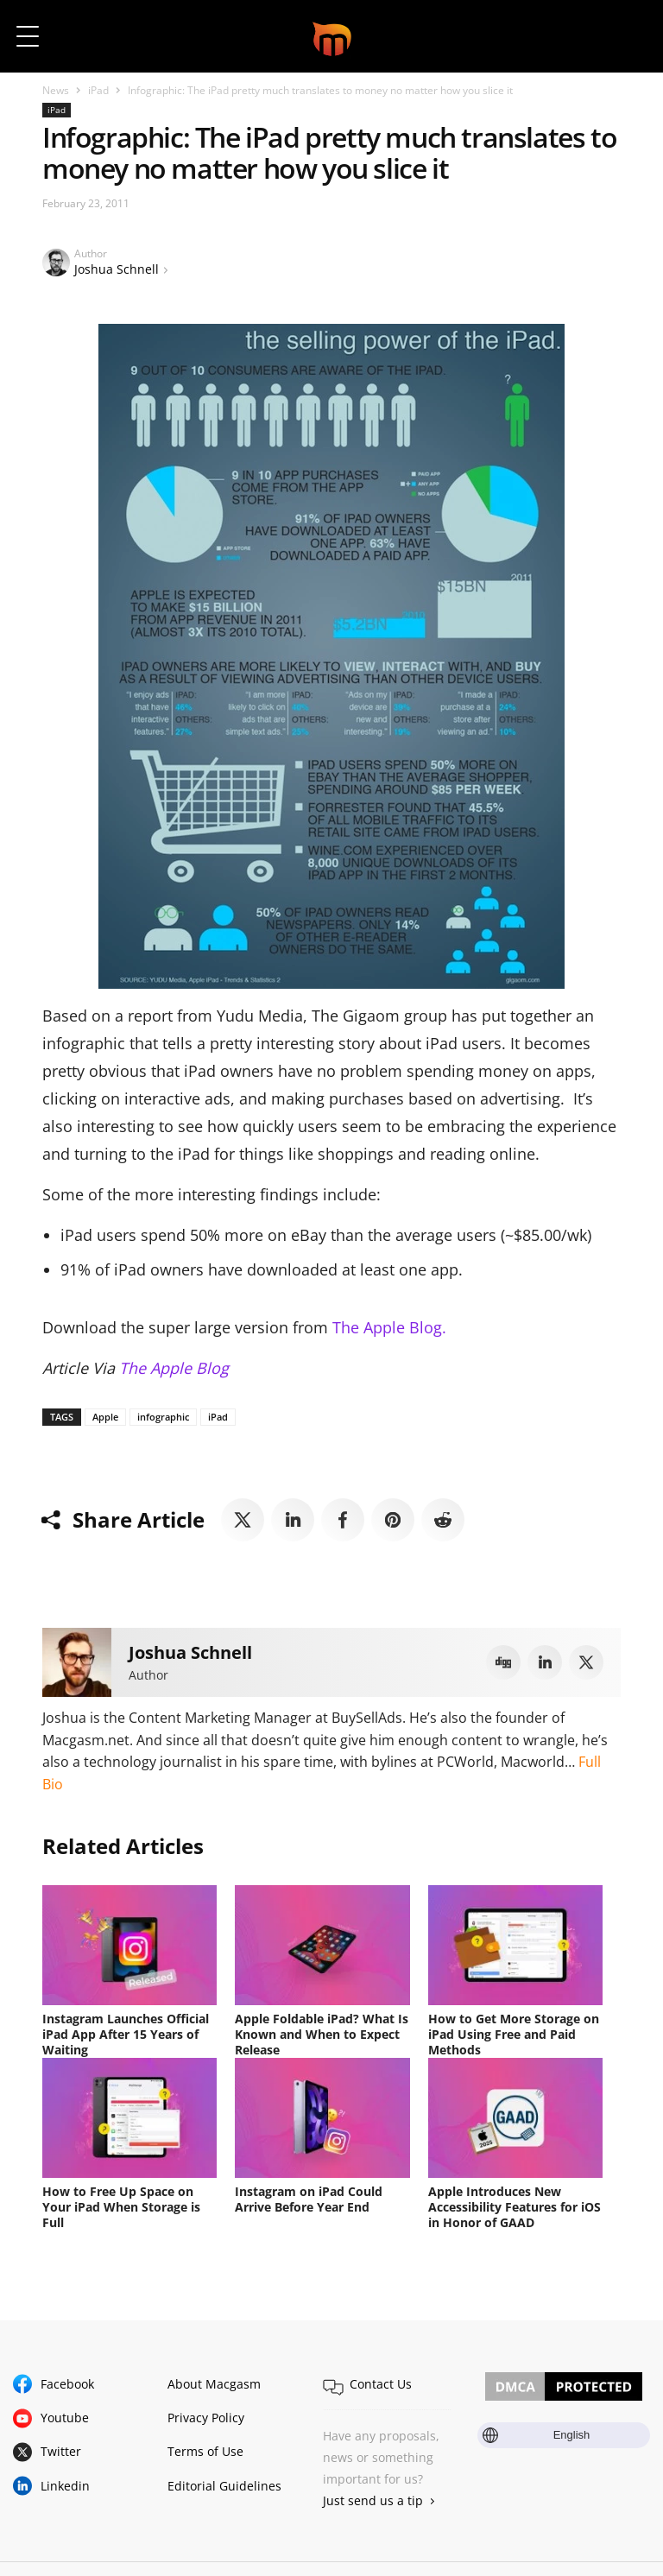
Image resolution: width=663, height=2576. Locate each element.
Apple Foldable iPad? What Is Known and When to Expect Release (321, 2034)
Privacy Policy (205, 2417)
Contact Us (381, 2384)
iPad (98, 90)
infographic (163, 1416)
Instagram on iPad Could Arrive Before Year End (308, 2199)
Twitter (61, 2451)
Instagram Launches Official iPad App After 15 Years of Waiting (125, 2034)
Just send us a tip (373, 2500)
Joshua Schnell (116, 269)
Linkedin (65, 2486)
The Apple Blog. (389, 1327)
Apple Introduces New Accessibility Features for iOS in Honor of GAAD (514, 2207)
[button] (626, 36)
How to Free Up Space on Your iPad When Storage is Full (121, 2207)
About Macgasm (214, 2384)
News (55, 90)
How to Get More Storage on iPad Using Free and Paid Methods (513, 2034)
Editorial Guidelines (224, 2486)
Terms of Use (205, 2451)
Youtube (65, 2417)
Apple (105, 1416)
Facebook (67, 2384)
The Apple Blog (174, 1368)
